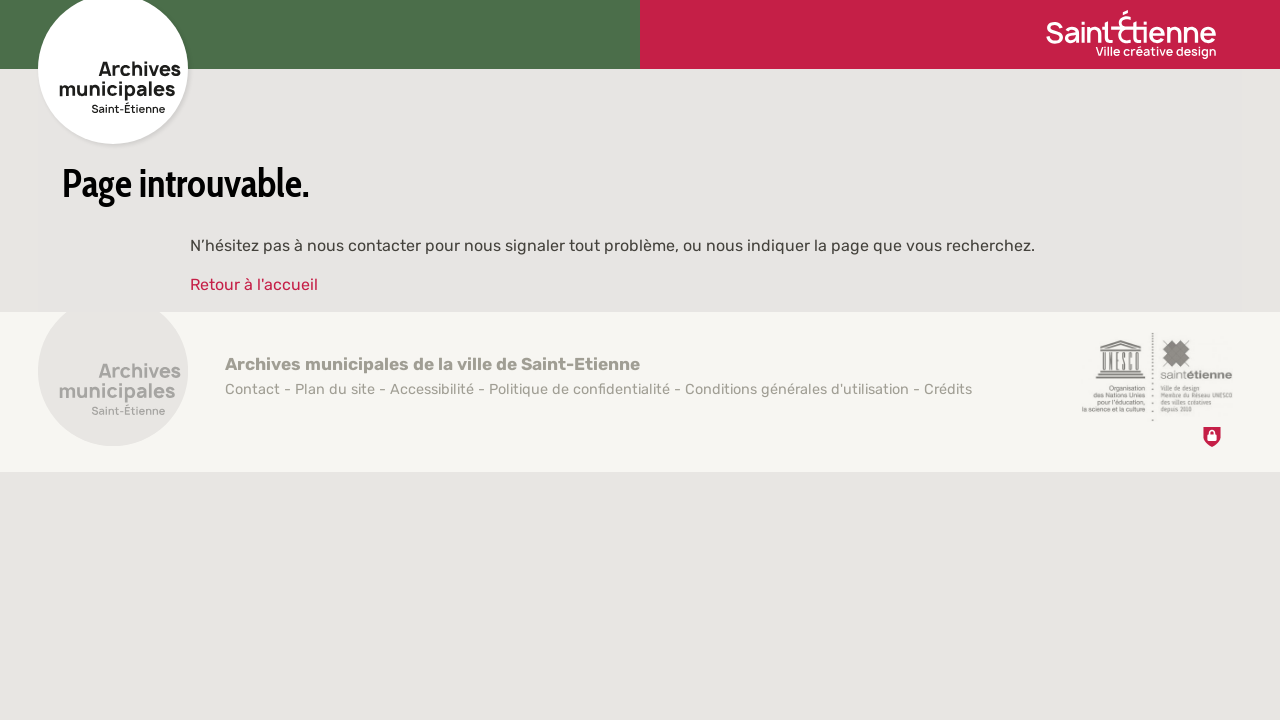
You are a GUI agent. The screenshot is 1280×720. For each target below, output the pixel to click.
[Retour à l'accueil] (113, 382)
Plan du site (335, 389)
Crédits (948, 389)
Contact (252, 389)
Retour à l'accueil (254, 284)
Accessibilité (432, 389)
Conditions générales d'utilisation (797, 389)
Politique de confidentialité (579, 389)
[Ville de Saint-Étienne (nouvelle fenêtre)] (1131, 34)
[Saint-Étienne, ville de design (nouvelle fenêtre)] (1157, 377)
